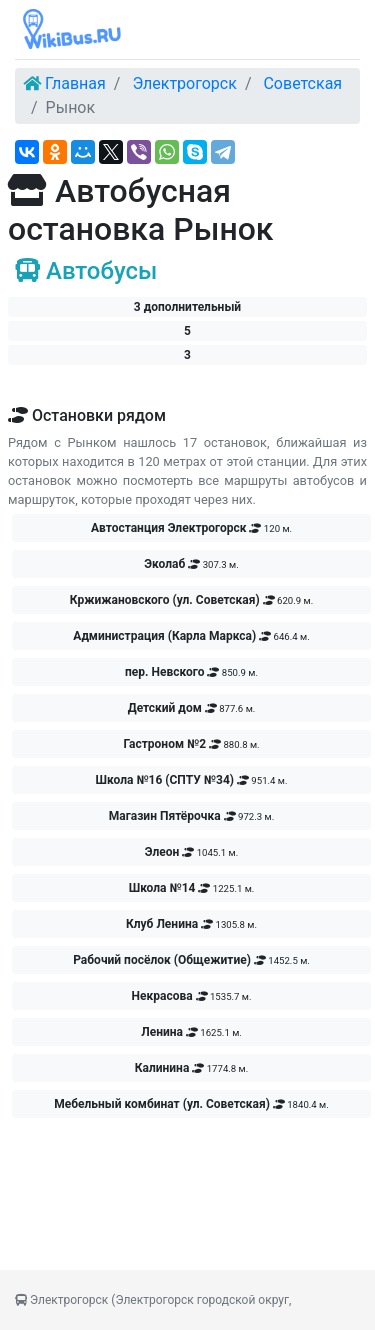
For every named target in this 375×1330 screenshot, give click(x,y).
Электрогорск (184, 83)
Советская (302, 83)
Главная (75, 83)
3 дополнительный (187, 307)
